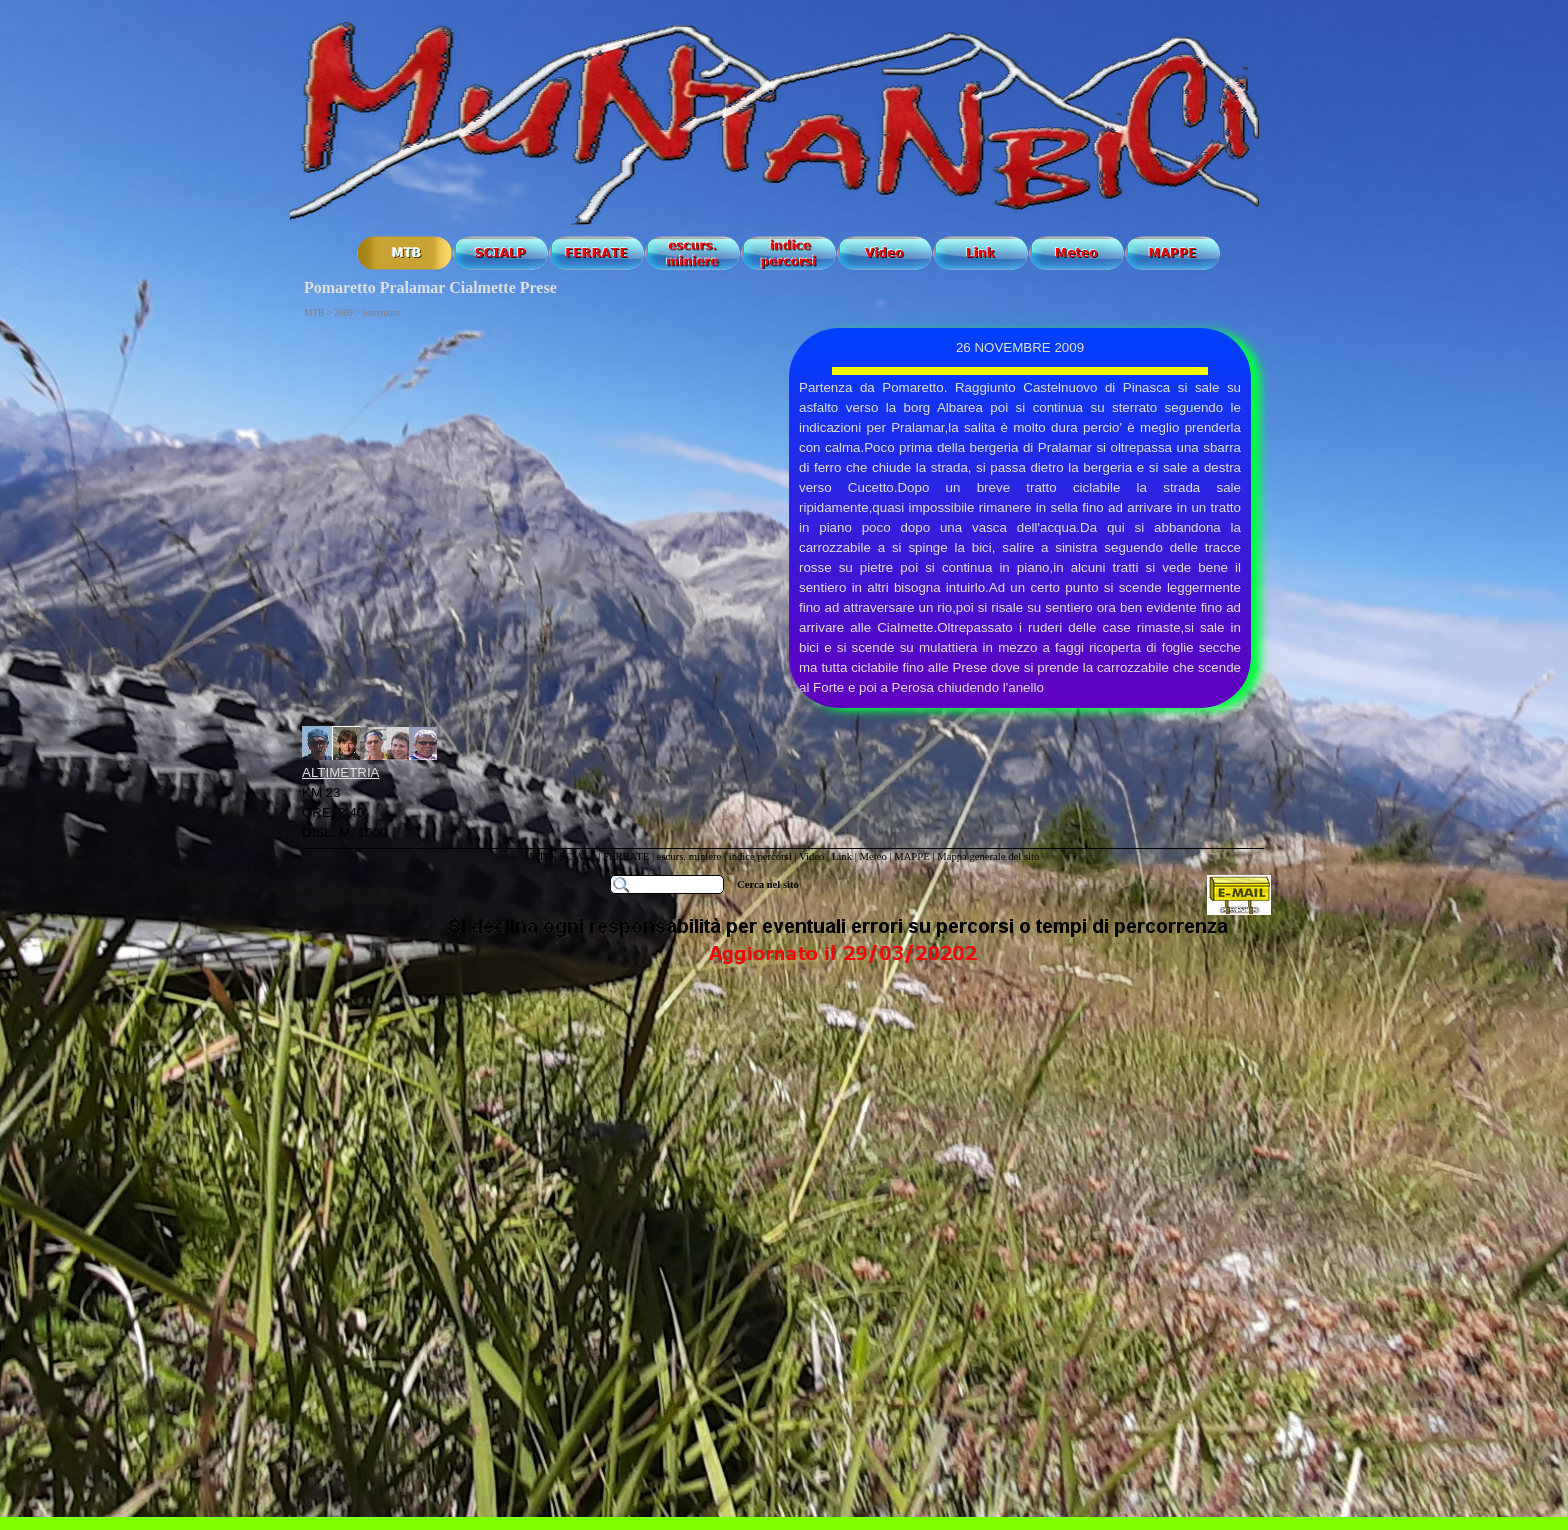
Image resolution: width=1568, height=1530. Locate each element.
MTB (540, 856)
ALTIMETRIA (341, 772)
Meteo (872, 856)
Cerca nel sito (768, 884)
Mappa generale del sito (988, 856)
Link (842, 856)
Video (811, 856)
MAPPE (912, 856)
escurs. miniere (689, 856)
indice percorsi (762, 856)
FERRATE (627, 856)
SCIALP (577, 856)
